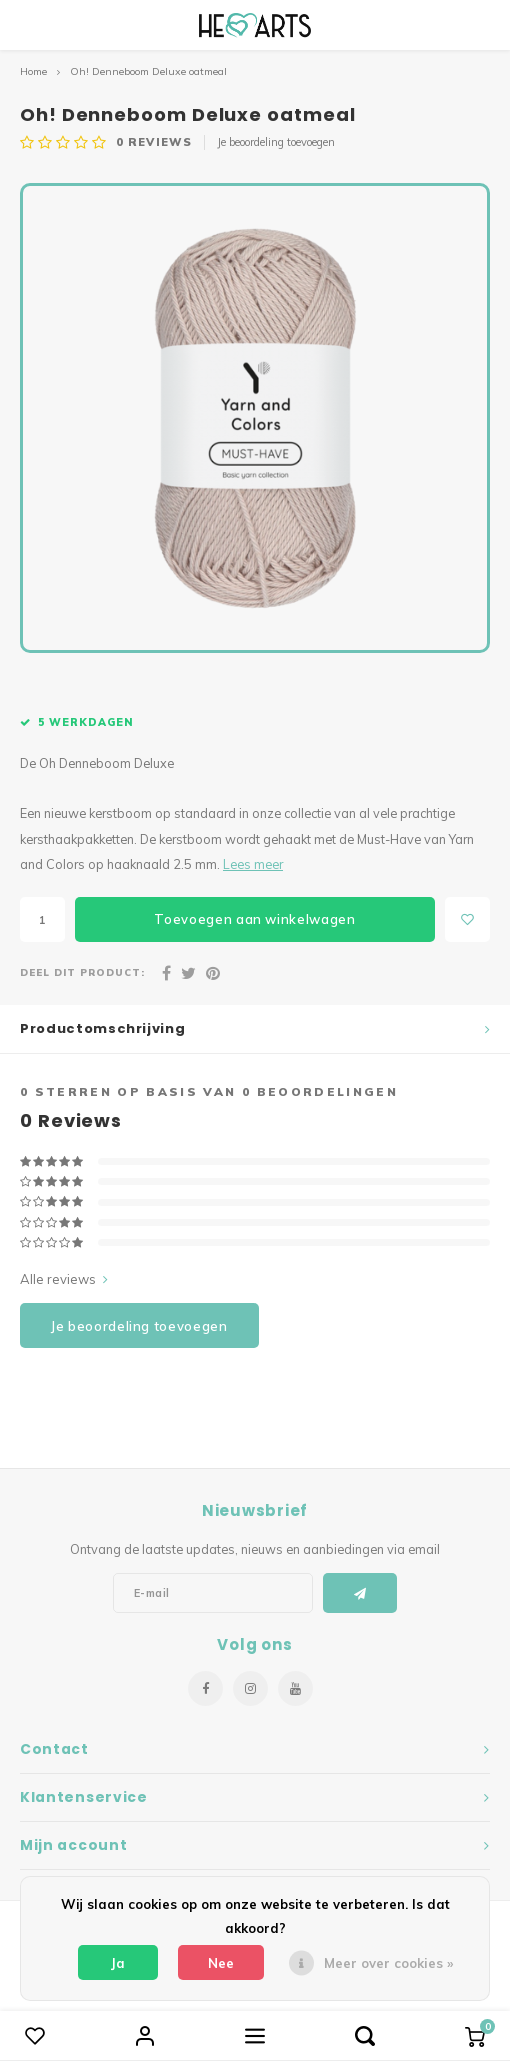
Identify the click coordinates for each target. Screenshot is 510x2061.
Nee (221, 1963)
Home (33, 71)
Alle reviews (64, 1279)
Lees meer (253, 864)
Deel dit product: (82, 972)
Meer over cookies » (388, 1963)
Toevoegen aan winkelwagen (254, 919)
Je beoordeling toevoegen (276, 142)
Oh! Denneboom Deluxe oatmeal (148, 71)
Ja (118, 1963)
